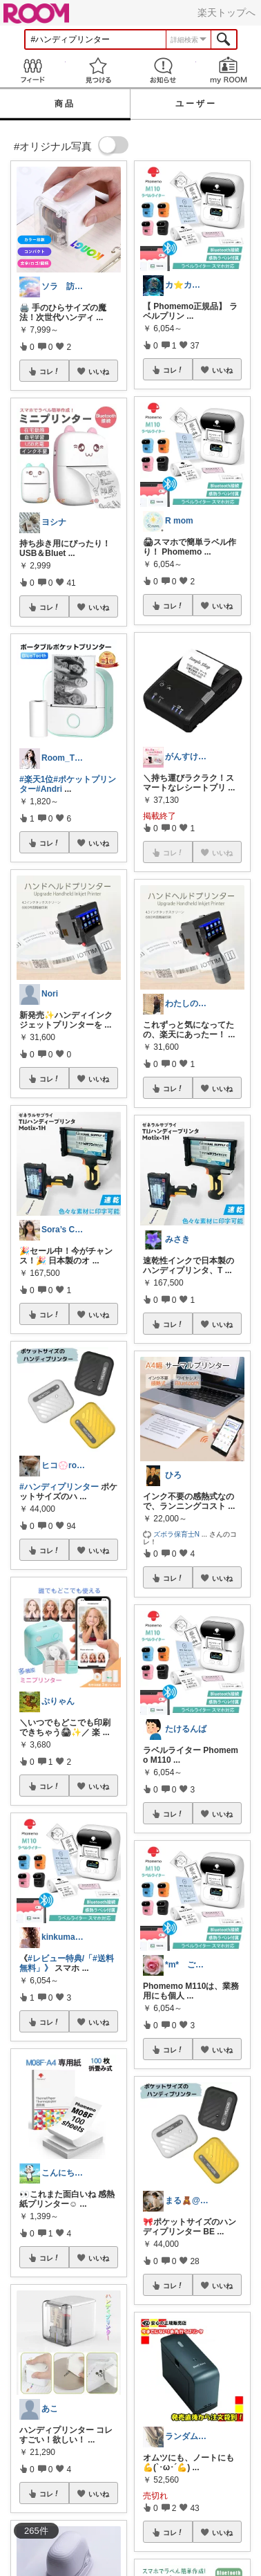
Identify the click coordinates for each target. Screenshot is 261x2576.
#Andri (49, 789)
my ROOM (229, 70)
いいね (98, 371)
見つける (98, 70)
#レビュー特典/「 (60, 1958)
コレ (49, 371)
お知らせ (163, 70)
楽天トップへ (226, 12)
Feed (33, 70)
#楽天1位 (36, 779)
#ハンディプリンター (59, 1487)
